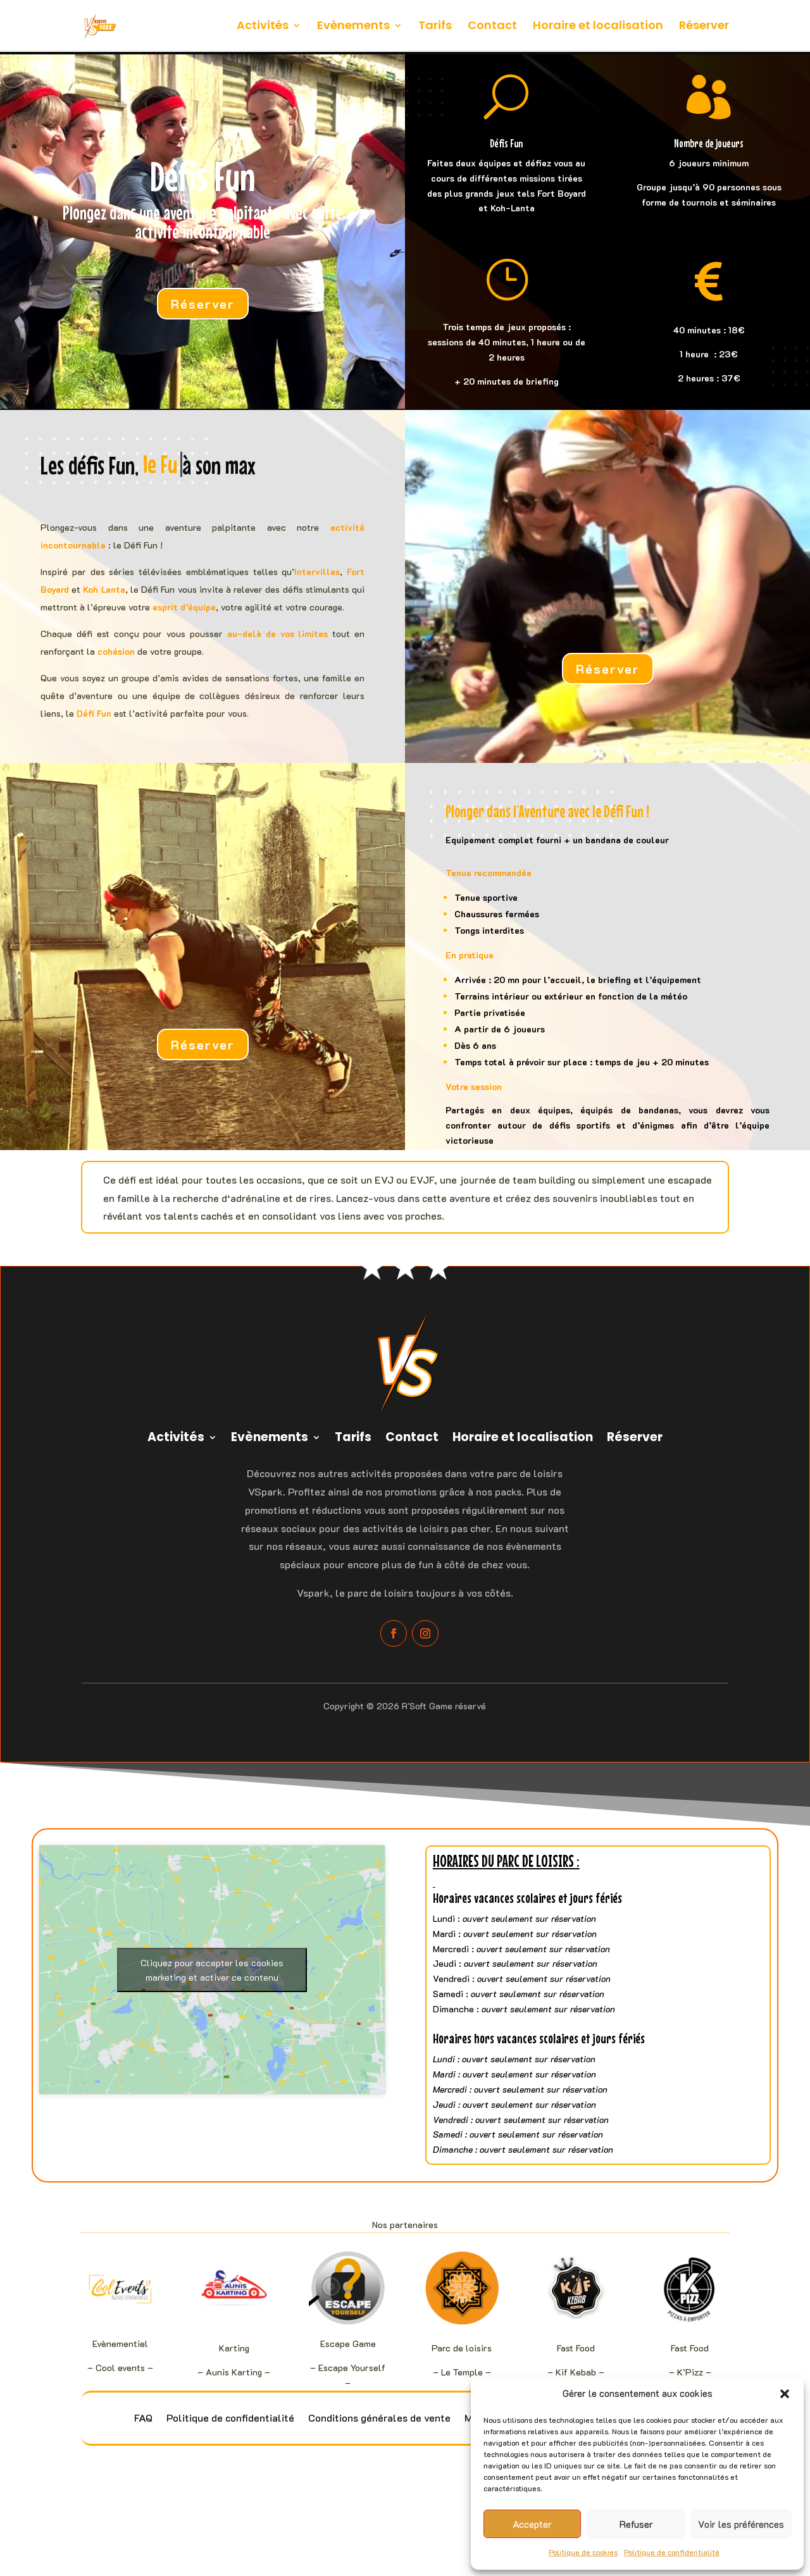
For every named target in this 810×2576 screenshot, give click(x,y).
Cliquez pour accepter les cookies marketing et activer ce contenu (212, 1970)
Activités (263, 27)
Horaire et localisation (598, 27)
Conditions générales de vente (379, 2418)
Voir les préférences (741, 2524)
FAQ (143, 2418)
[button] (784, 2393)
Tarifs (435, 27)
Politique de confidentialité (672, 2552)
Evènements (353, 27)
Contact (492, 27)
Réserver (704, 27)
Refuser (636, 2524)
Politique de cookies (583, 2552)
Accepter (532, 2524)
